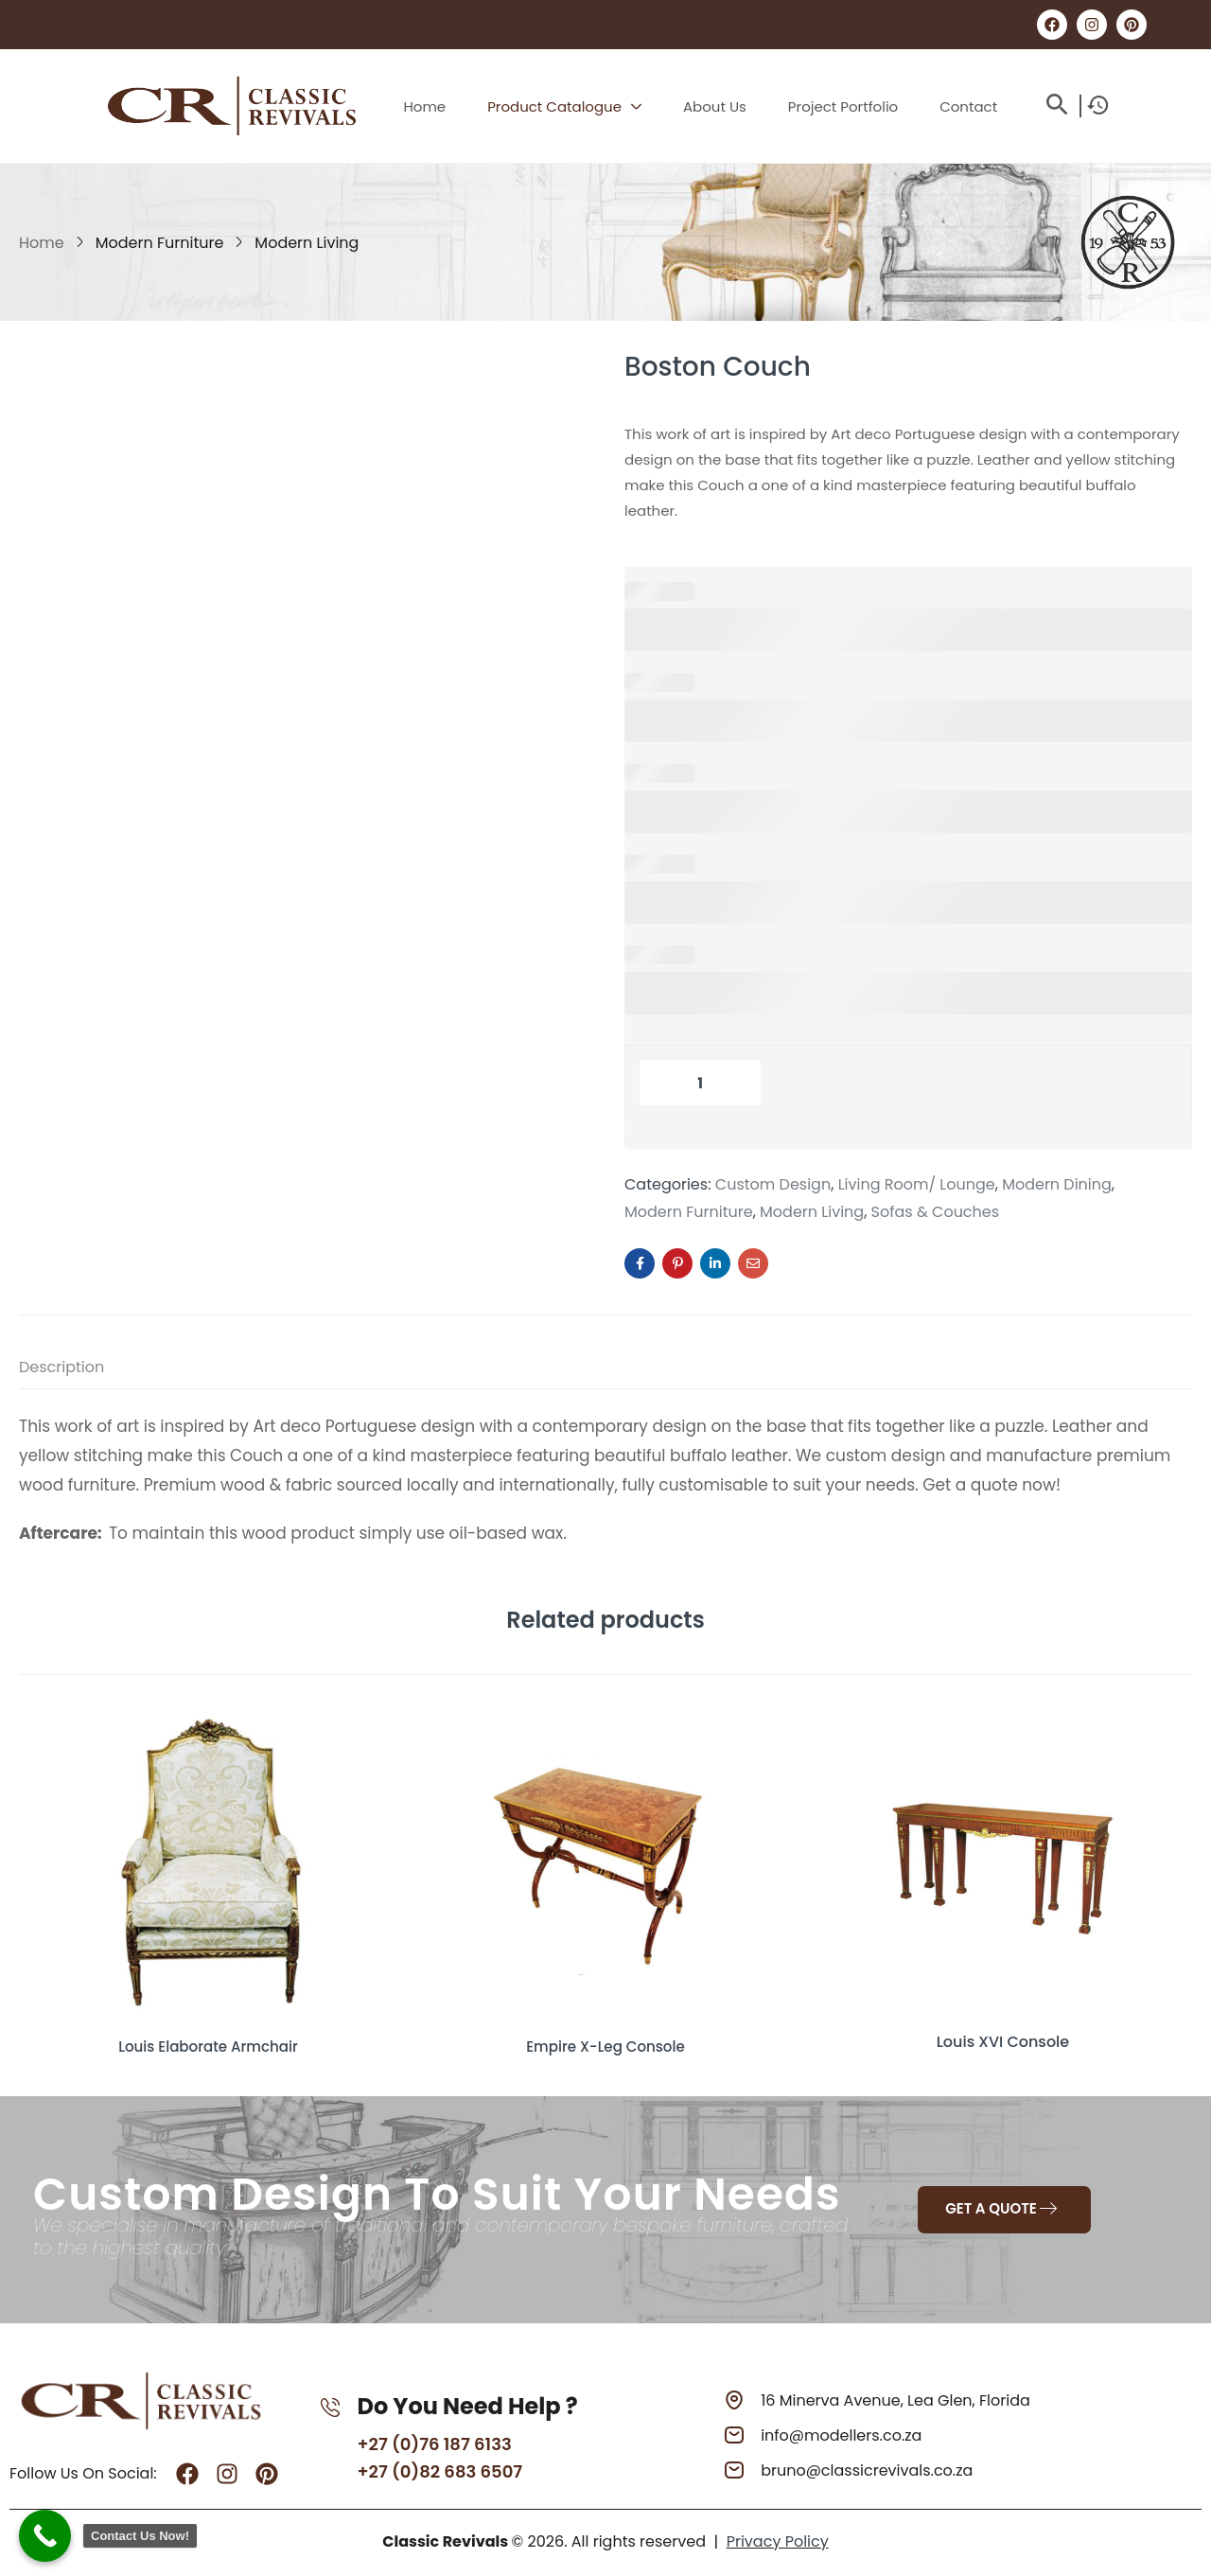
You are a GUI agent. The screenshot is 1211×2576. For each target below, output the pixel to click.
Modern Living (306, 243)
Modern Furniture (160, 243)
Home (41, 243)
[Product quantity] (700, 1082)
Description (61, 1367)
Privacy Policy (778, 2539)
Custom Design (773, 1184)
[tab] (80, 1370)
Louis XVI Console (1003, 2042)
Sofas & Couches (935, 1212)
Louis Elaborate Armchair (208, 2042)
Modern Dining (1057, 1184)
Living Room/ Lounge (916, 1184)
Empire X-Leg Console (605, 2042)
